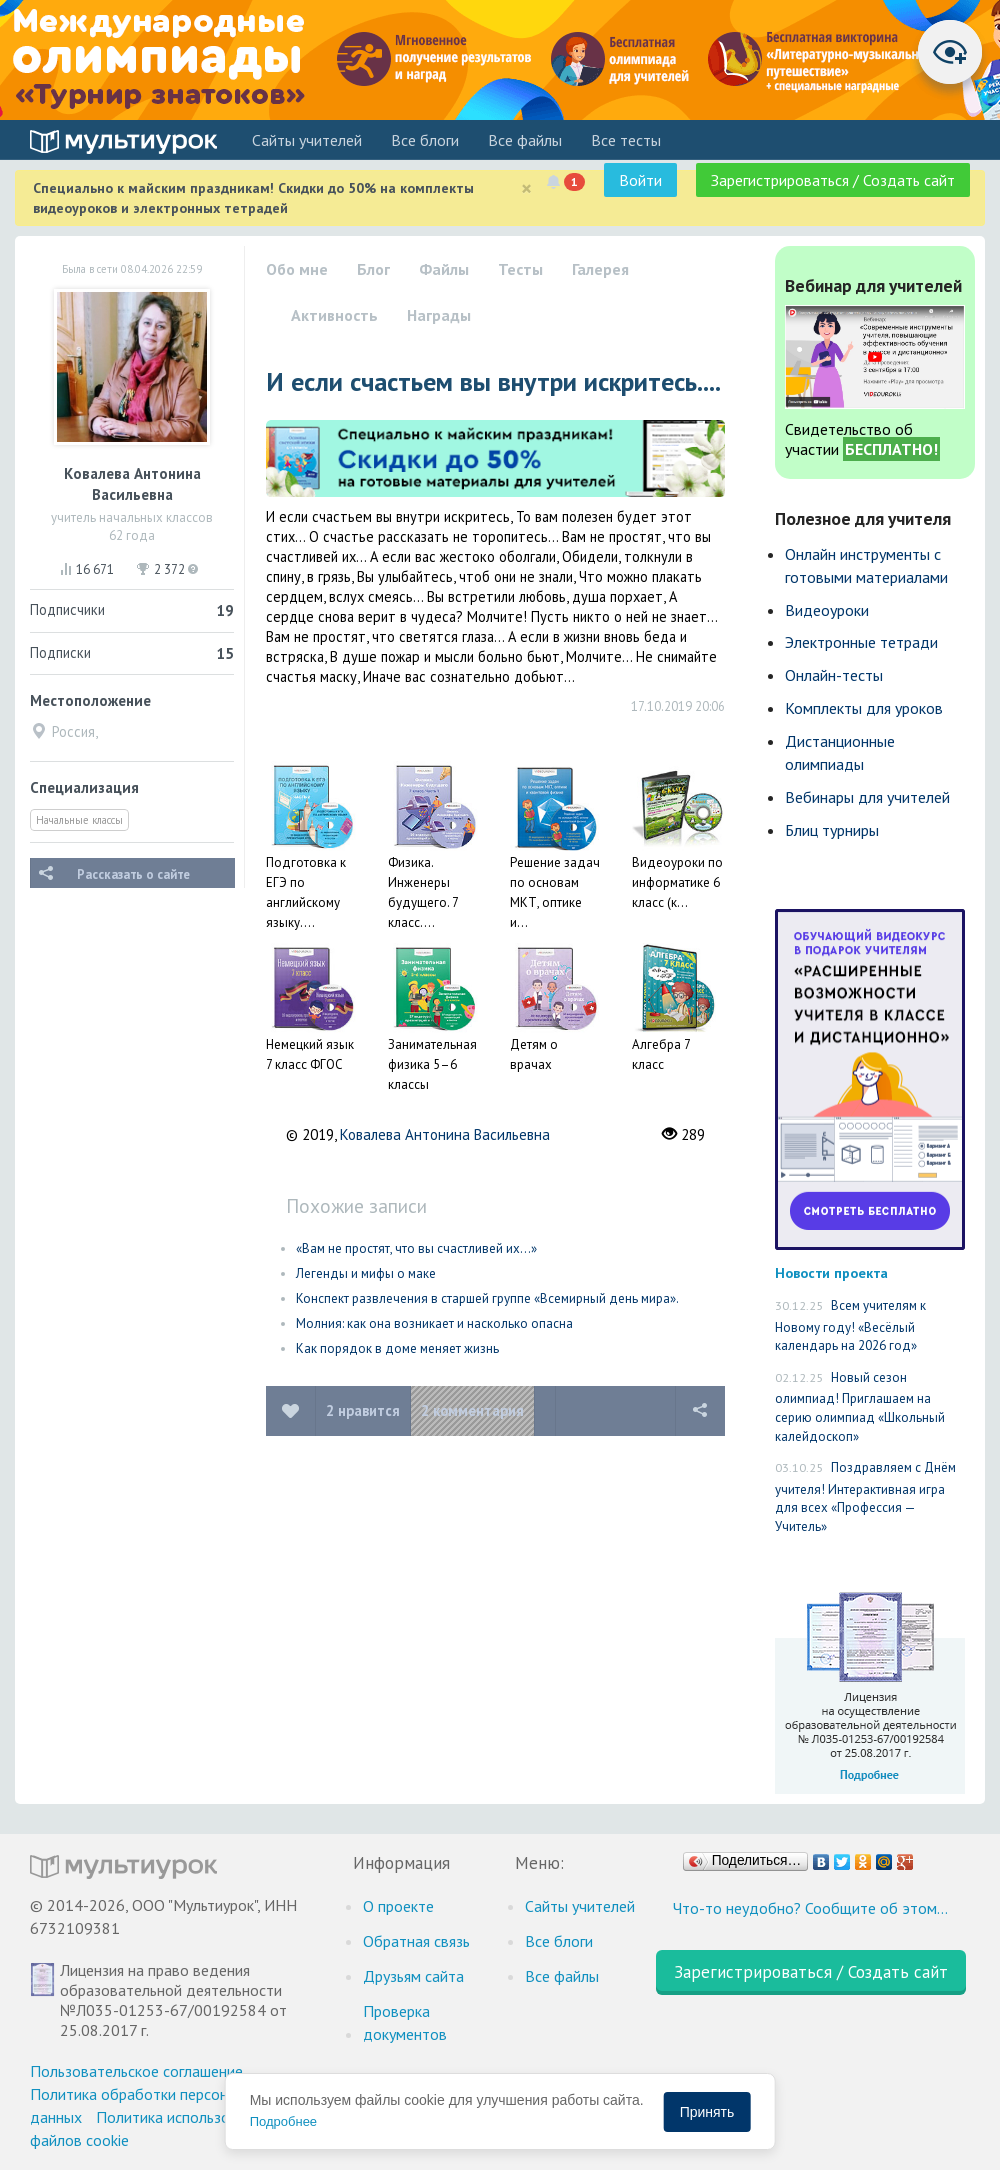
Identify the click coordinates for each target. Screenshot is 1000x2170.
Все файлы (525, 140)
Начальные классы (79, 820)
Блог (373, 269)
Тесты (520, 269)
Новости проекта (831, 1272)
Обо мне (297, 269)
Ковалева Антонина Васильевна (445, 1134)
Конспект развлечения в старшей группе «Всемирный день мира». (487, 1298)
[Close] (526, 188)
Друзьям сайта (413, 1976)
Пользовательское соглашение (136, 2071)
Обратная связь (416, 1941)
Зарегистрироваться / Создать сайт (833, 180)
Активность (334, 315)
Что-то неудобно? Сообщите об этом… (810, 1908)
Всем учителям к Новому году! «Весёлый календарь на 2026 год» (850, 1325)
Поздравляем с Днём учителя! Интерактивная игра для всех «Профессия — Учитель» (865, 1497)
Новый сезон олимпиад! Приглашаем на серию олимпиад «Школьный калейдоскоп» (860, 1407)
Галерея (600, 269)
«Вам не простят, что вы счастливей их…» (416, 1248)
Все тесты (626, 140)
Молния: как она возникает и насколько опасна (434, 1323)
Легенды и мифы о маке (366, 1273)
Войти (640, 180)
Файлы (444, 269)
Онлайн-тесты (834, 675)
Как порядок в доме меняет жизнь (397, 1348)
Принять (707, 2112)
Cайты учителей (307, 140)
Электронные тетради (861, 642)
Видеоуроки (827, 610)
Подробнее (283, 2121)
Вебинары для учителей (867, 797)
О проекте (398, 1906)
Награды (439, 315)
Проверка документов (405, 2022)
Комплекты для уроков (864, 708)
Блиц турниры (832, 830)
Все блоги (425, 140)
